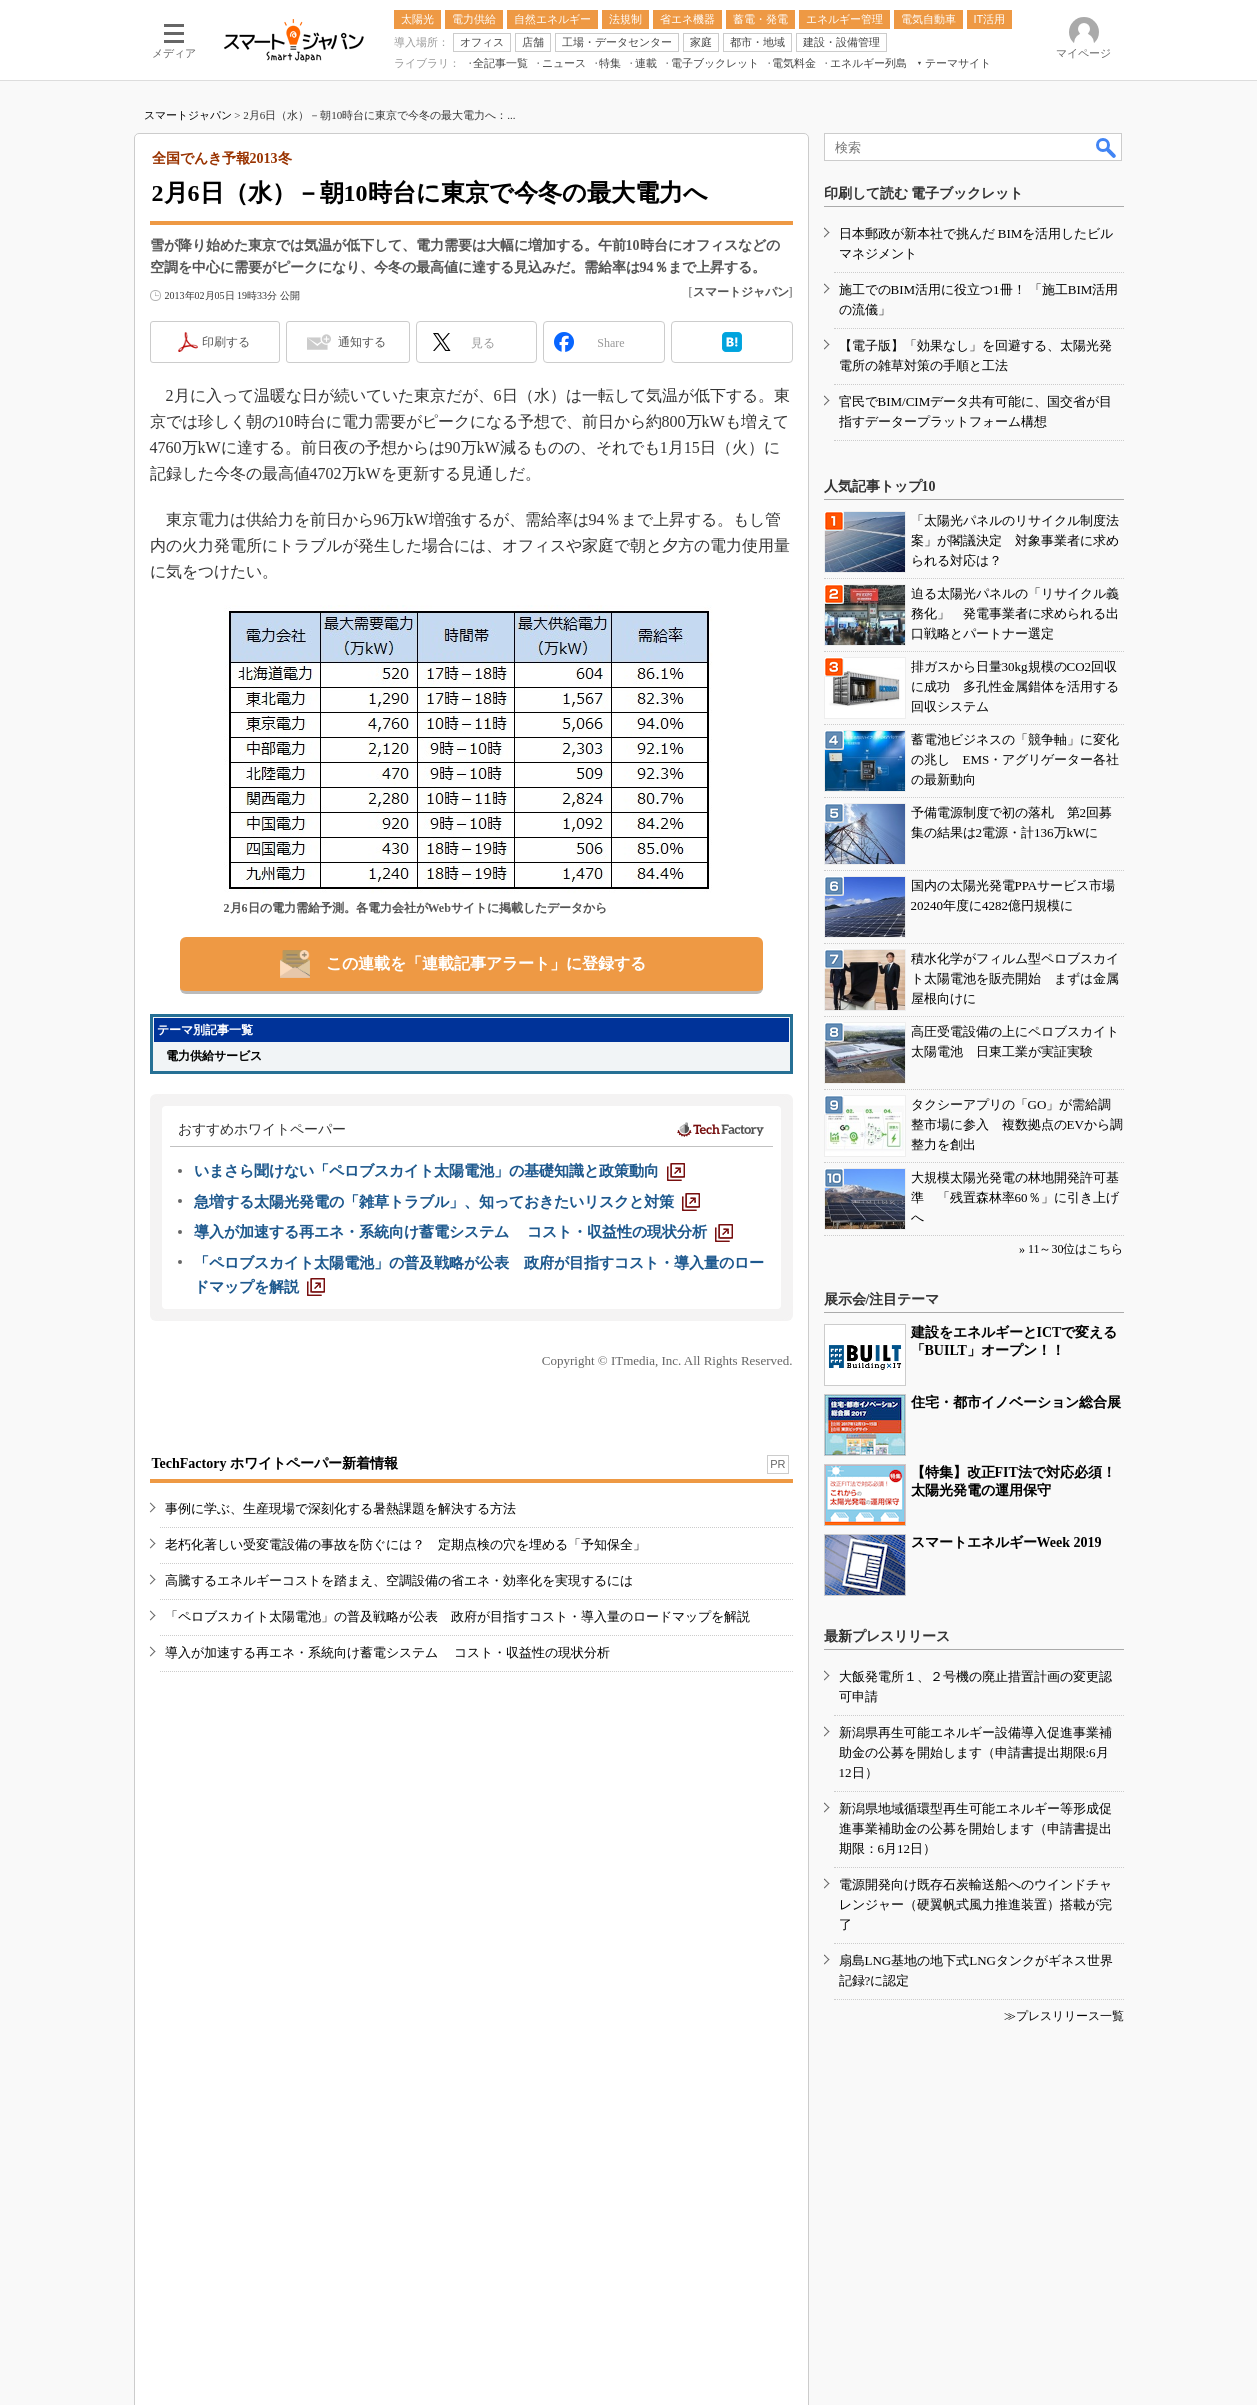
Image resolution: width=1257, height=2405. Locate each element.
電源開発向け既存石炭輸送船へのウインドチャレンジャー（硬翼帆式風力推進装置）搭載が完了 (975, 1904)
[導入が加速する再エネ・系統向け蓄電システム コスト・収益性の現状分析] (464, 1232)
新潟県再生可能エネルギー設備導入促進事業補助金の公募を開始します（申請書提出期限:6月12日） (975, 1752)
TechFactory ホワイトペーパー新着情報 (275, 1463)
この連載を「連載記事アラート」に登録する (486, 963)
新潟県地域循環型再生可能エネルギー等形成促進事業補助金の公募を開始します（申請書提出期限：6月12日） (975, 1828)
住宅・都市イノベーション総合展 (1016, 1402)
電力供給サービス (214, 1056)
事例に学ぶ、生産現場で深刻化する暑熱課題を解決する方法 (340, 1508)
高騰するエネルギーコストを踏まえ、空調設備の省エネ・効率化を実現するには (399, 1580)
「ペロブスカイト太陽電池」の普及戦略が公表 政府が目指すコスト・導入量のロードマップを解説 (457, 1616)
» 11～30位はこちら (1071, 1249)
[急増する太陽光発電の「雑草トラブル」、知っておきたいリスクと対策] (447, 1202)
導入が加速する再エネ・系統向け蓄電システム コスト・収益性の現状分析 (387, 1652)
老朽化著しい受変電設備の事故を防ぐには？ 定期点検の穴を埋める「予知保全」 (405, 1544)
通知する (362, 342)
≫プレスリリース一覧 (1064, 2016)
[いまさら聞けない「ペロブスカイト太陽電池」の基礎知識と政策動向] (439, 1171)
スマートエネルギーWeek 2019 (1006, 1542)
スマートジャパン (188, 115)
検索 (1107, 147)
